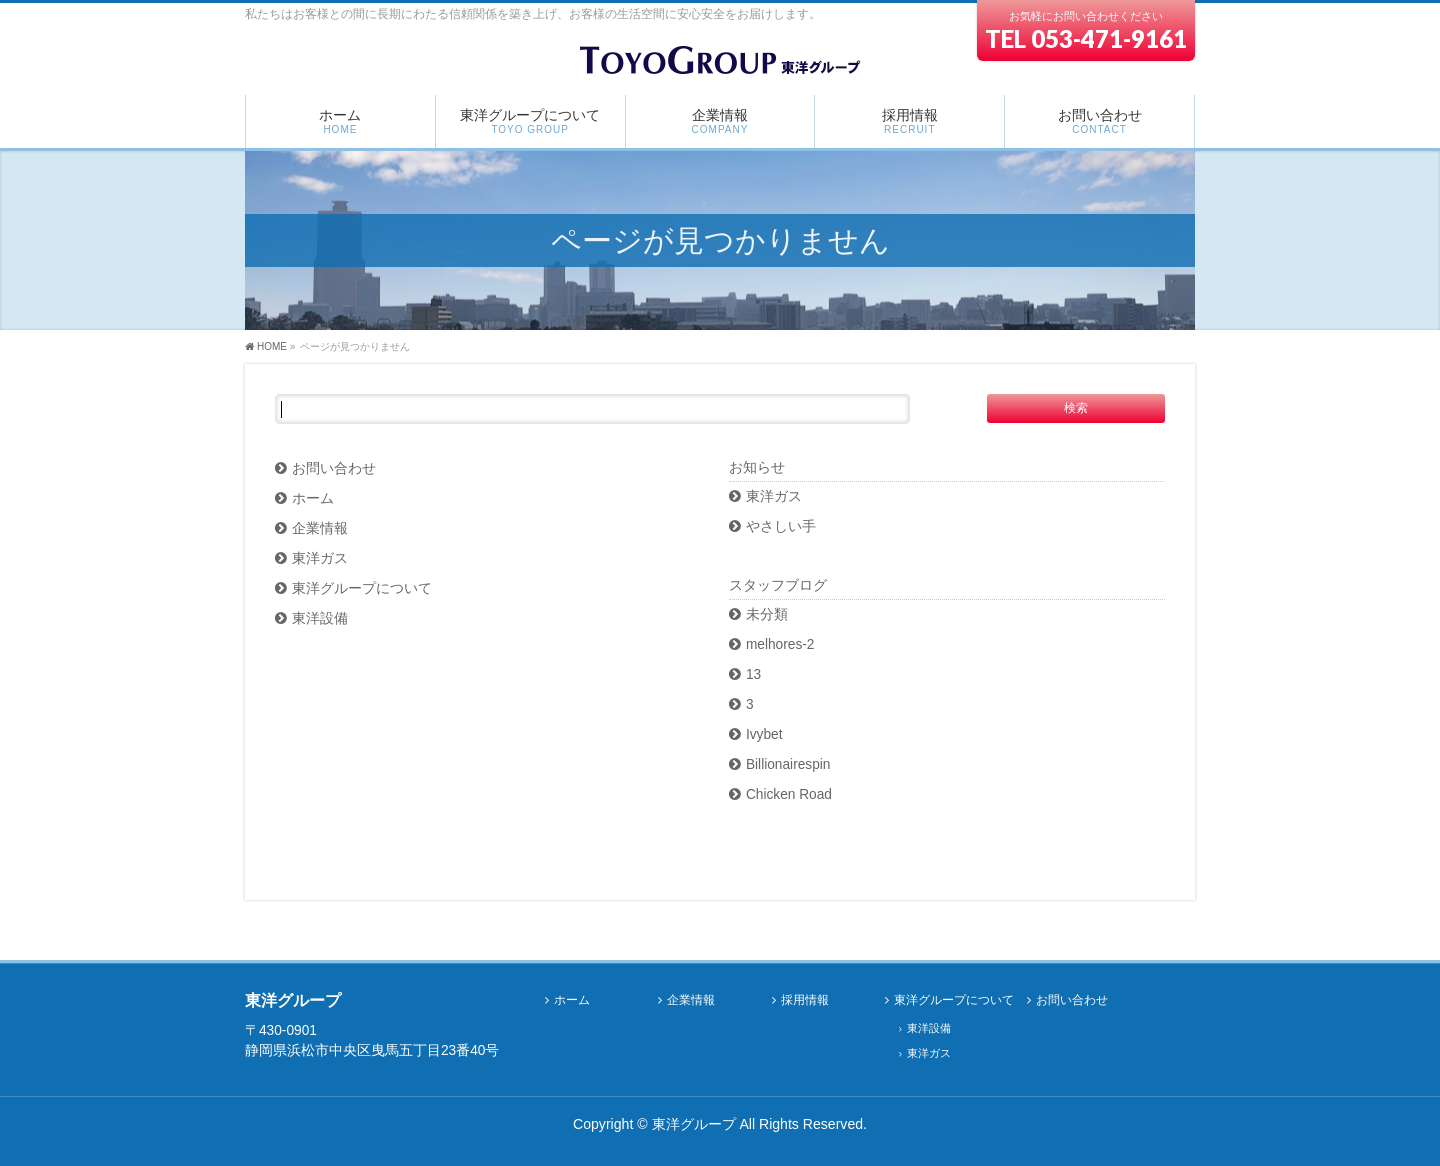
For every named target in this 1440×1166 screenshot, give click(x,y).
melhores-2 (780, 644)
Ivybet (764, 734)
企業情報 (320, 528)
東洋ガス (320, 558)
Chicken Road (789, 794)
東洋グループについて (362, 588)
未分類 (767, 614)
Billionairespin (788, 764)
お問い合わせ (334, 468)
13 (753, 674)
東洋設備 (320, 618)
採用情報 (805, 1000)
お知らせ (757, 467)
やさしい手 (781, 526)
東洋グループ (694, 1124)
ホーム (313, 498)
